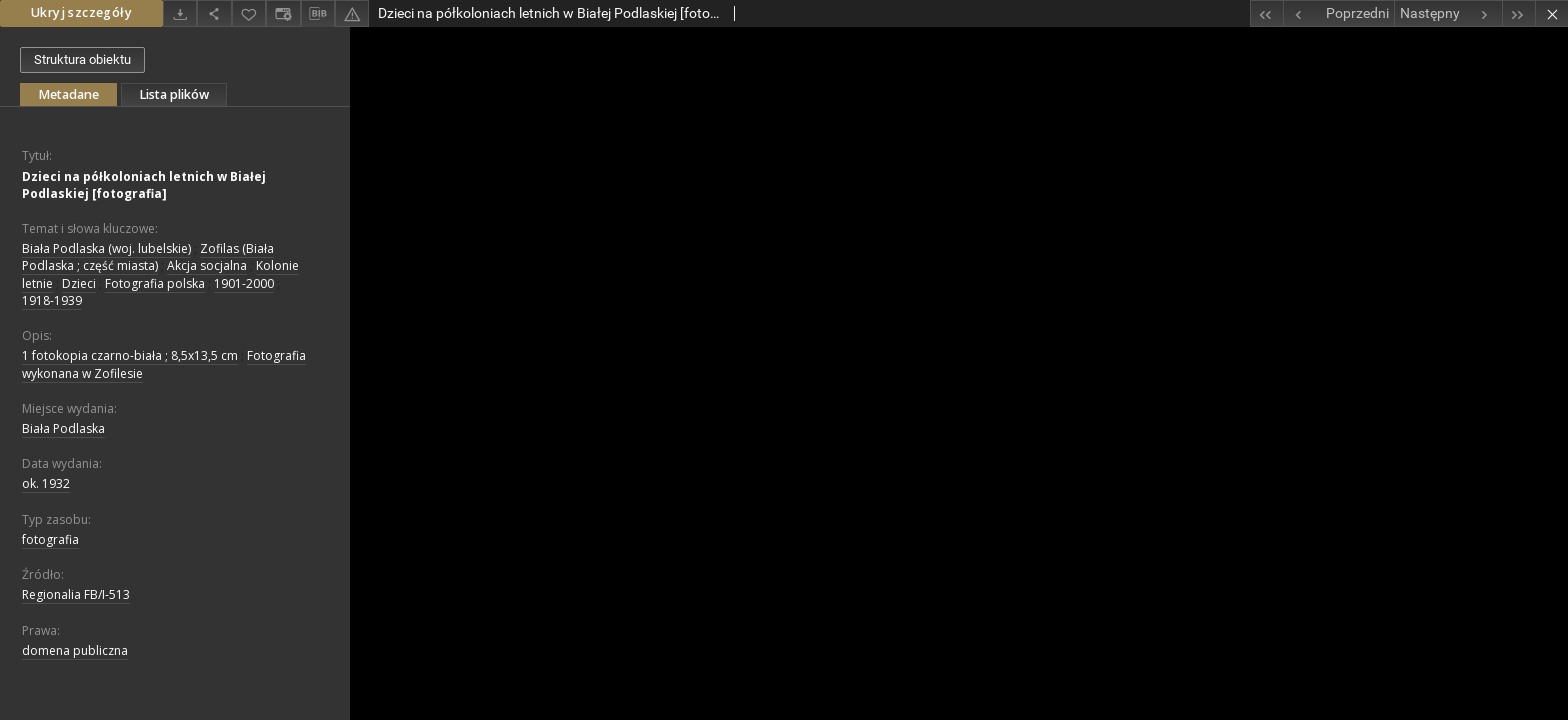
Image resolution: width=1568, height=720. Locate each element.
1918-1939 (52, 300)
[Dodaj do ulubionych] (249, 13)
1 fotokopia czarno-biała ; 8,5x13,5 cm (130, 355)
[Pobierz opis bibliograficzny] (318, 14)
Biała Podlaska (63, 428)
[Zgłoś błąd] (352, 13)
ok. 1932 (46, 483)
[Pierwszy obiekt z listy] (1266, 13)
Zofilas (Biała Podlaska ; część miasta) (148, 257)
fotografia (50, 539)
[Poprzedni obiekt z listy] (1338, 13)
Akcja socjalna (207, 265)
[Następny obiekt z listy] (1448, 13)
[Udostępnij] (214, 13)
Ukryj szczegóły (81, 12)
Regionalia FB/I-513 (76, 594)
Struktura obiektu (82, 59)
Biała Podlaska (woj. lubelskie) (106, 248)
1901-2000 (244, 283)
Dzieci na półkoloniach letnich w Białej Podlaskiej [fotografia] (144, 185)
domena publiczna (75, 650)
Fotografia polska (155, 283)
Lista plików (174, 94)
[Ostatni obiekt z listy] (1518, 13)
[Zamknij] (1551, 13)
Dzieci (79, 283)
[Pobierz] (180, 13)
